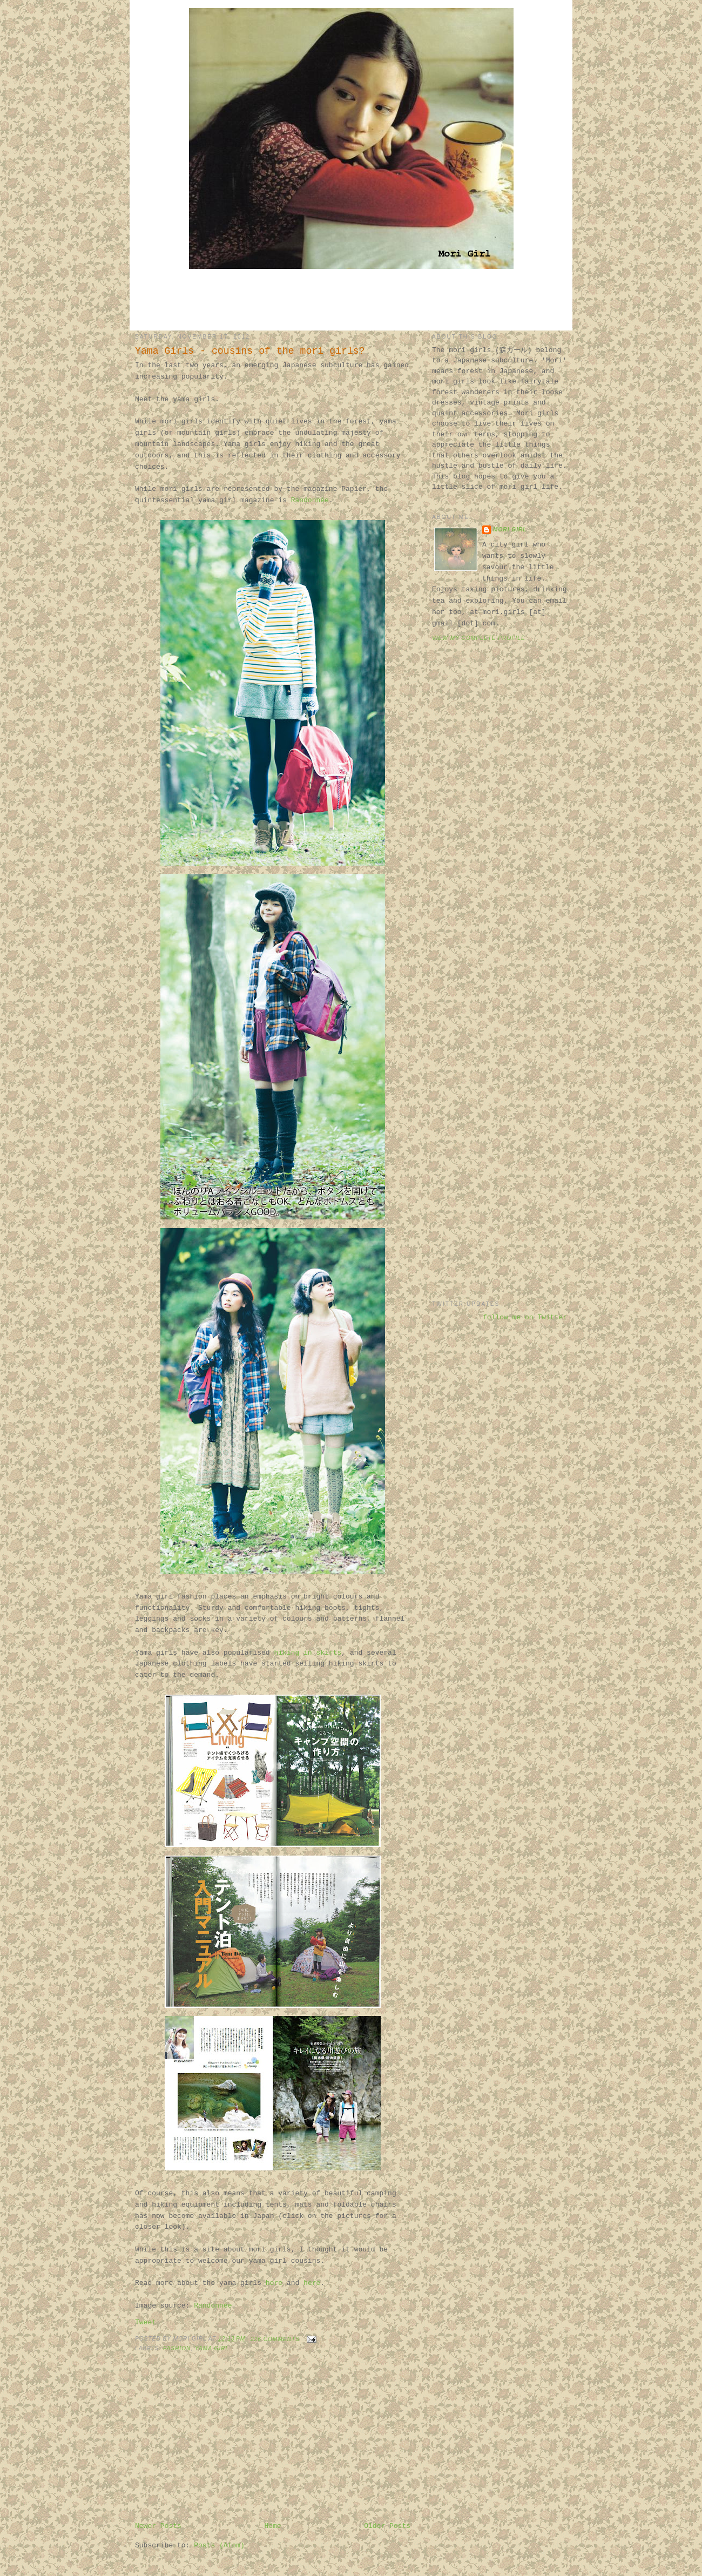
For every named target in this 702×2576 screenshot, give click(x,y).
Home (272, 2526)
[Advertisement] (351, 298)
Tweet (145, 2322)
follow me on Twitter (525, 1317)
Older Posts (387, 2526)
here (274, 2283)
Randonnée (310, 500)
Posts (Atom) (219, 2545)
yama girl (212, 2348)
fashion (177, 2348)
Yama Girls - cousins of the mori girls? (250, 351)
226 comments (275, 2339)
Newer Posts (158, 2526)
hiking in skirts (307, 1653)
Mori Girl (510, 529)
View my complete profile (478, 638)
